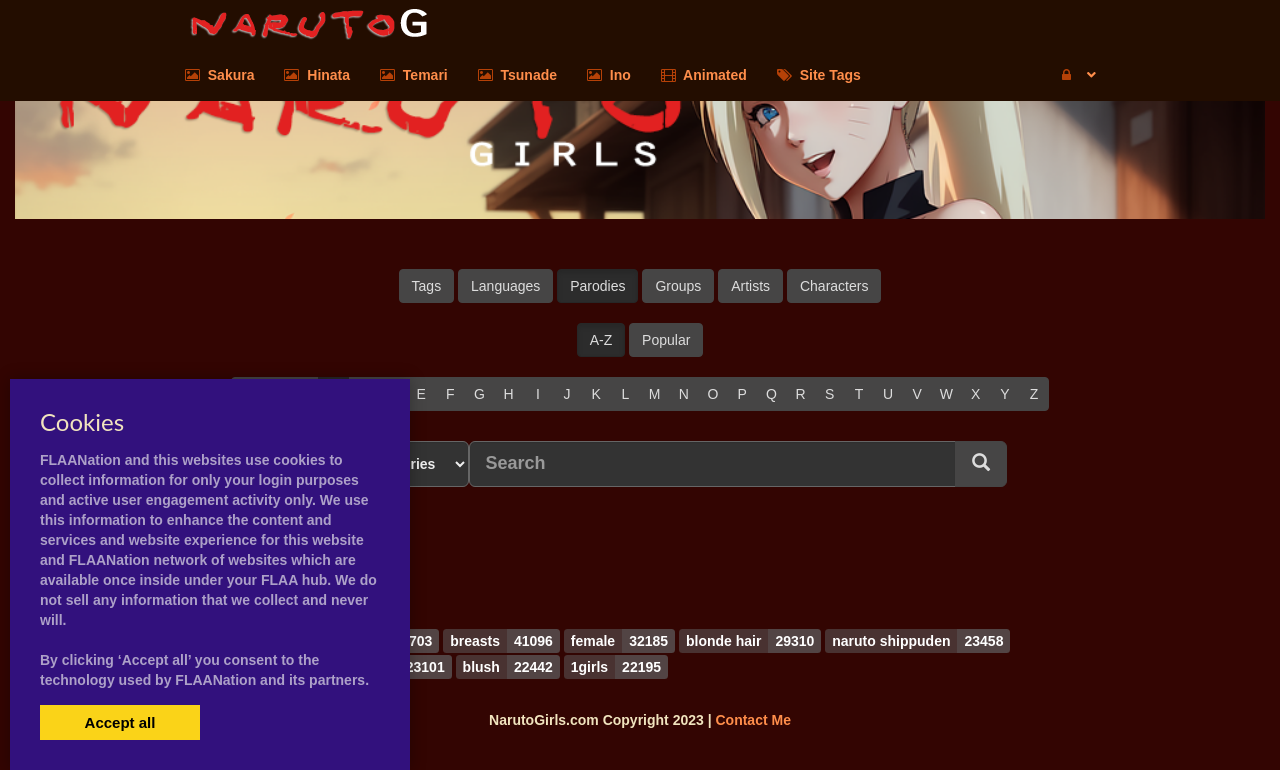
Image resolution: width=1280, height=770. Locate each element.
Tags (427, 286)
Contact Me (752, 720)
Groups (678, 286)
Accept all (120, 722)
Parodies (597, 286)
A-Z (601, 340)
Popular (666, 340)
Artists (750, 286)
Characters (834, 286)
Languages (505, 286)
